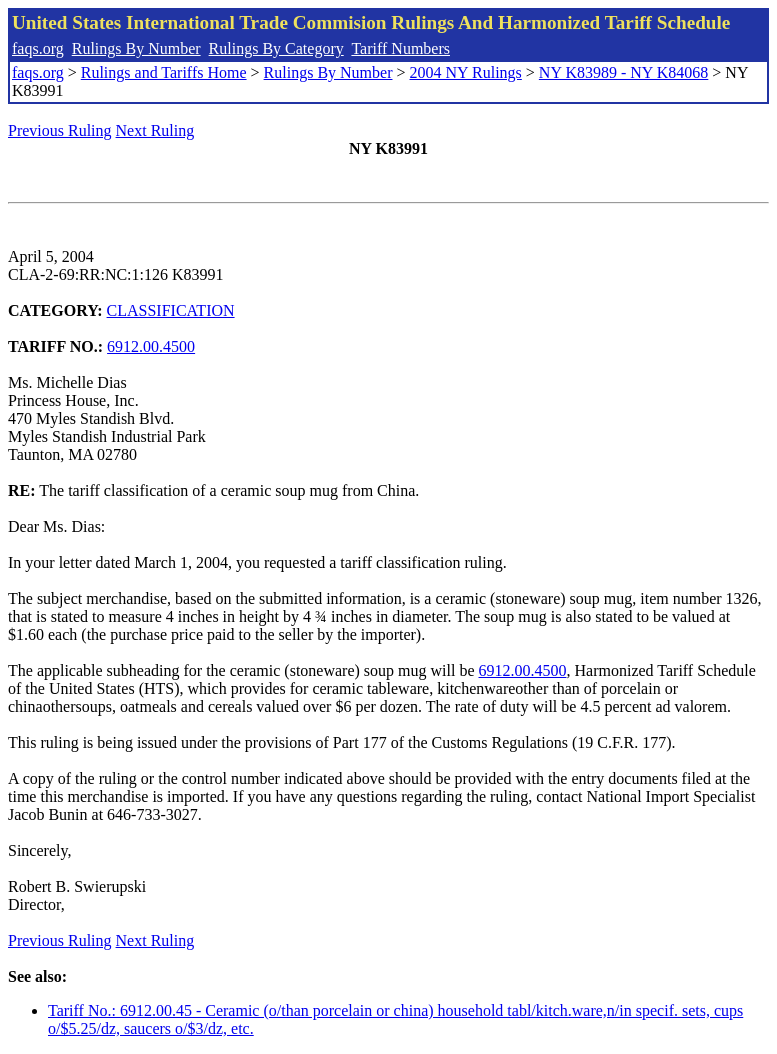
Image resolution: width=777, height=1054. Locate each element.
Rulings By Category (276, 48)
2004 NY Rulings (466, 72)
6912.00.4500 (151, 346)
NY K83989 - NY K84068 (623, 72)
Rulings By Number (136, 48)
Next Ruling (155, 130)
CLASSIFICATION (171, 310)
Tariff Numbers (400, 48)
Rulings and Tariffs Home (164, 72)
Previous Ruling (60, 130)
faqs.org (38, 48)
